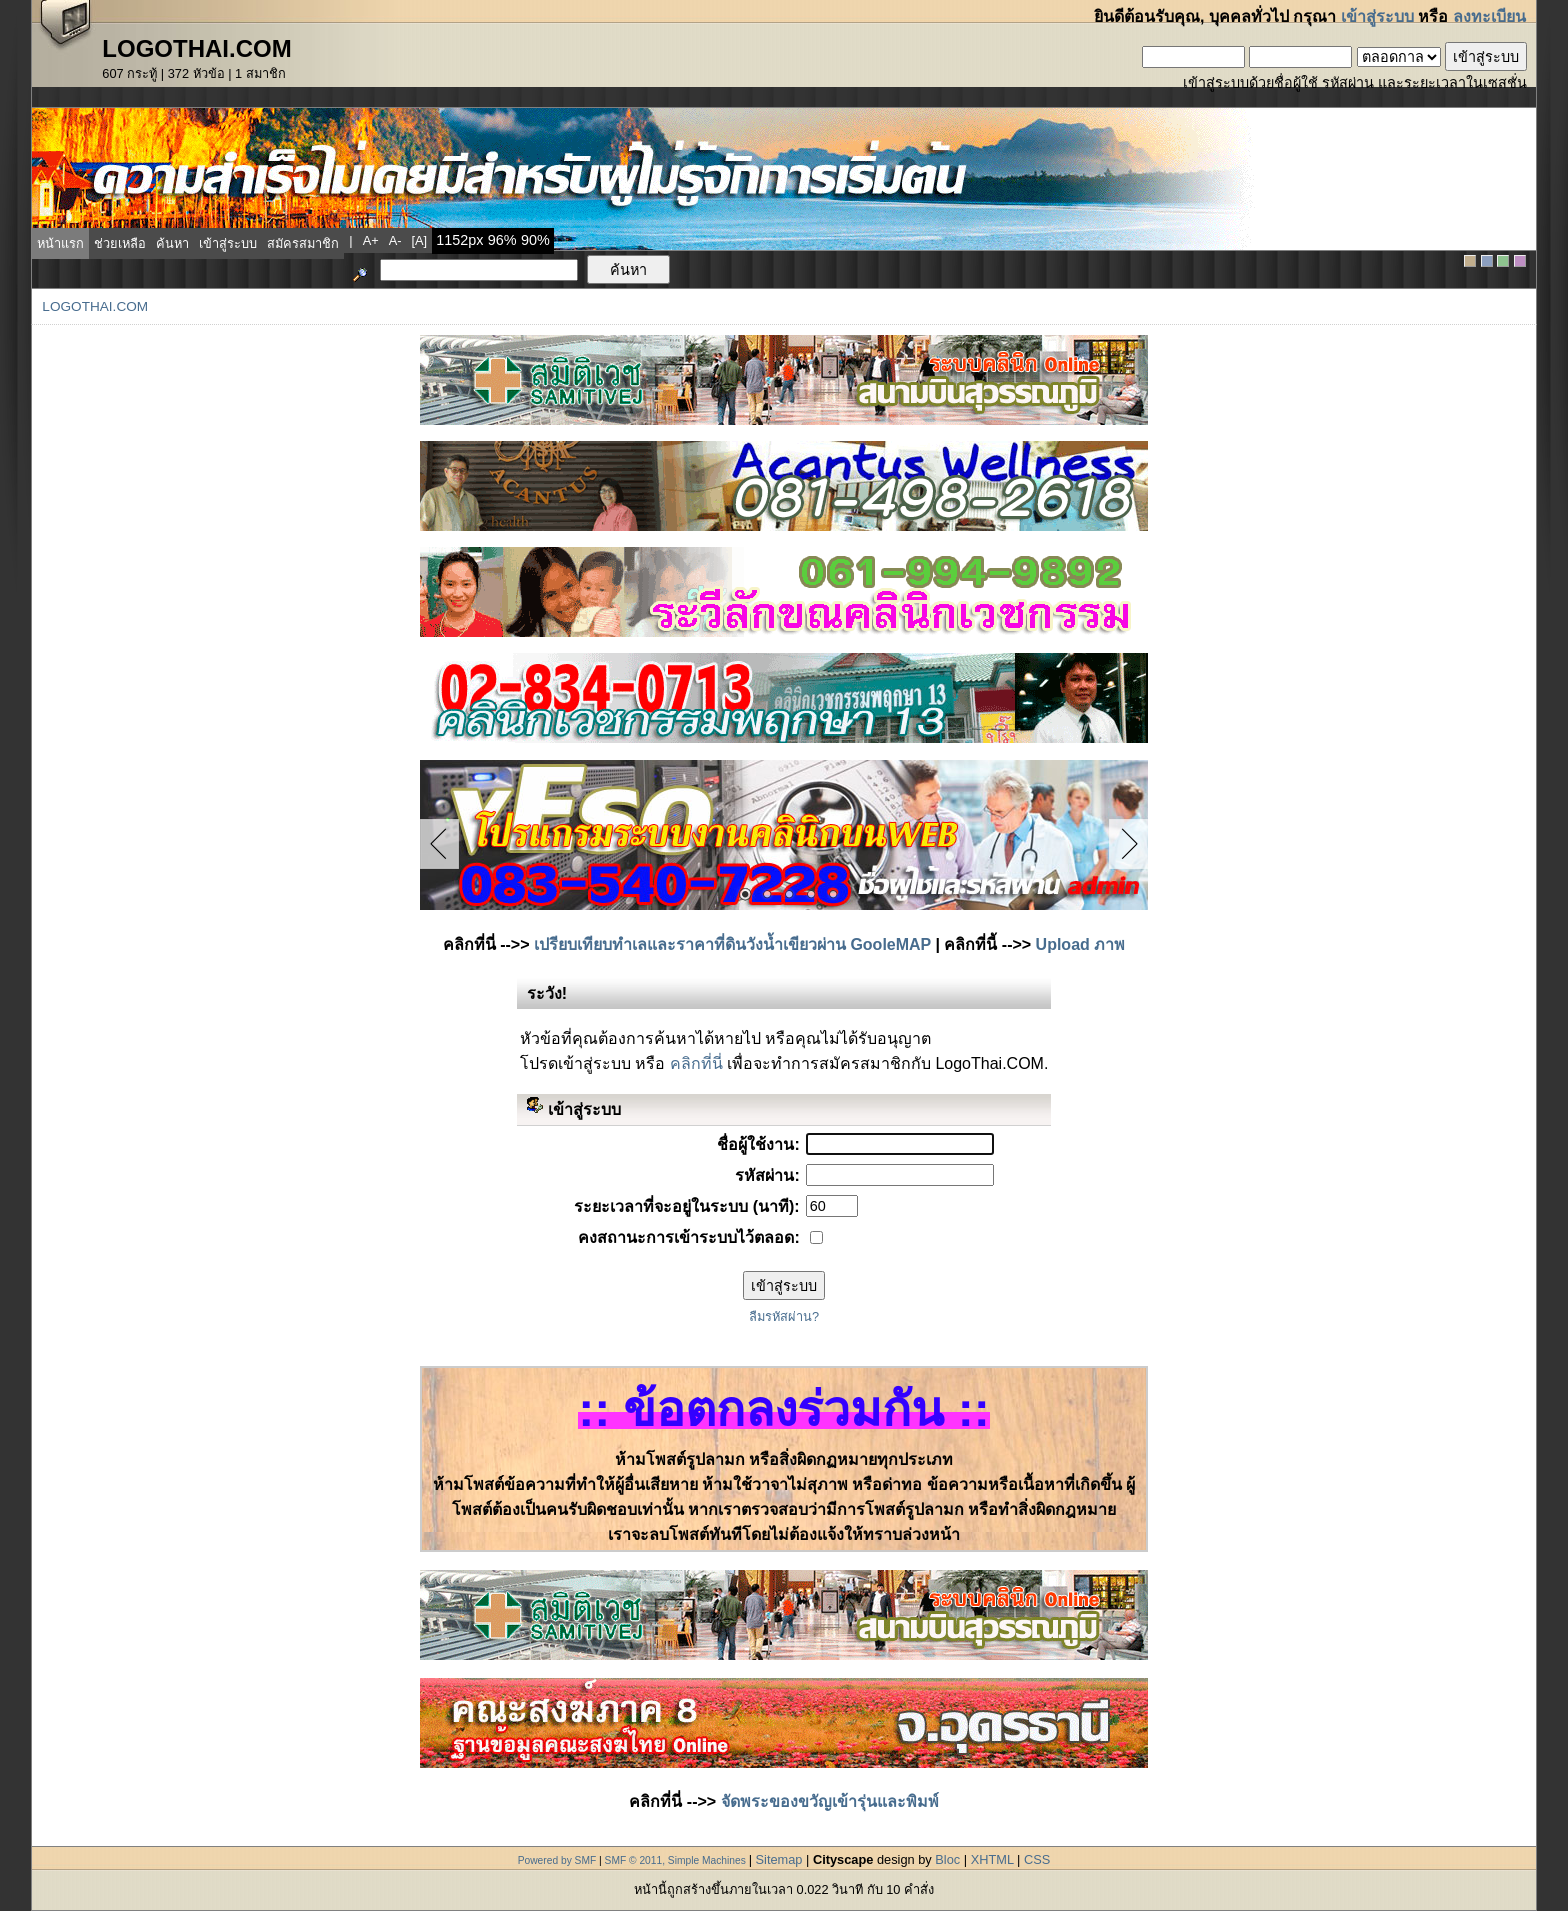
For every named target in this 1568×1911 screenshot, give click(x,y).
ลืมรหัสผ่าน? (784, 1316)
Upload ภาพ (1081, 944)
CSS (1037, 1859)
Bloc (947, 1859)
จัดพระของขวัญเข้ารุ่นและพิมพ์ (830, 1801)
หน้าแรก (60, 243)
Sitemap (779, 1859)
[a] (420, 240)
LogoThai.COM (95, 306)
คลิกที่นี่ (696, 1063)
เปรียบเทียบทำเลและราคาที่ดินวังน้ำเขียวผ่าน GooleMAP (732, 944)
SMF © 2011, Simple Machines (675, 1860)
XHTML (992, 1859)
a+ (371, 240)
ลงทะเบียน (1489, 16)
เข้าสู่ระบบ (1377, 16)
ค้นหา (172, 243)
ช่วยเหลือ (120, 243)
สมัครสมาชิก (303, 243)
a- (395, 240)
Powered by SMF (557, 1860)
